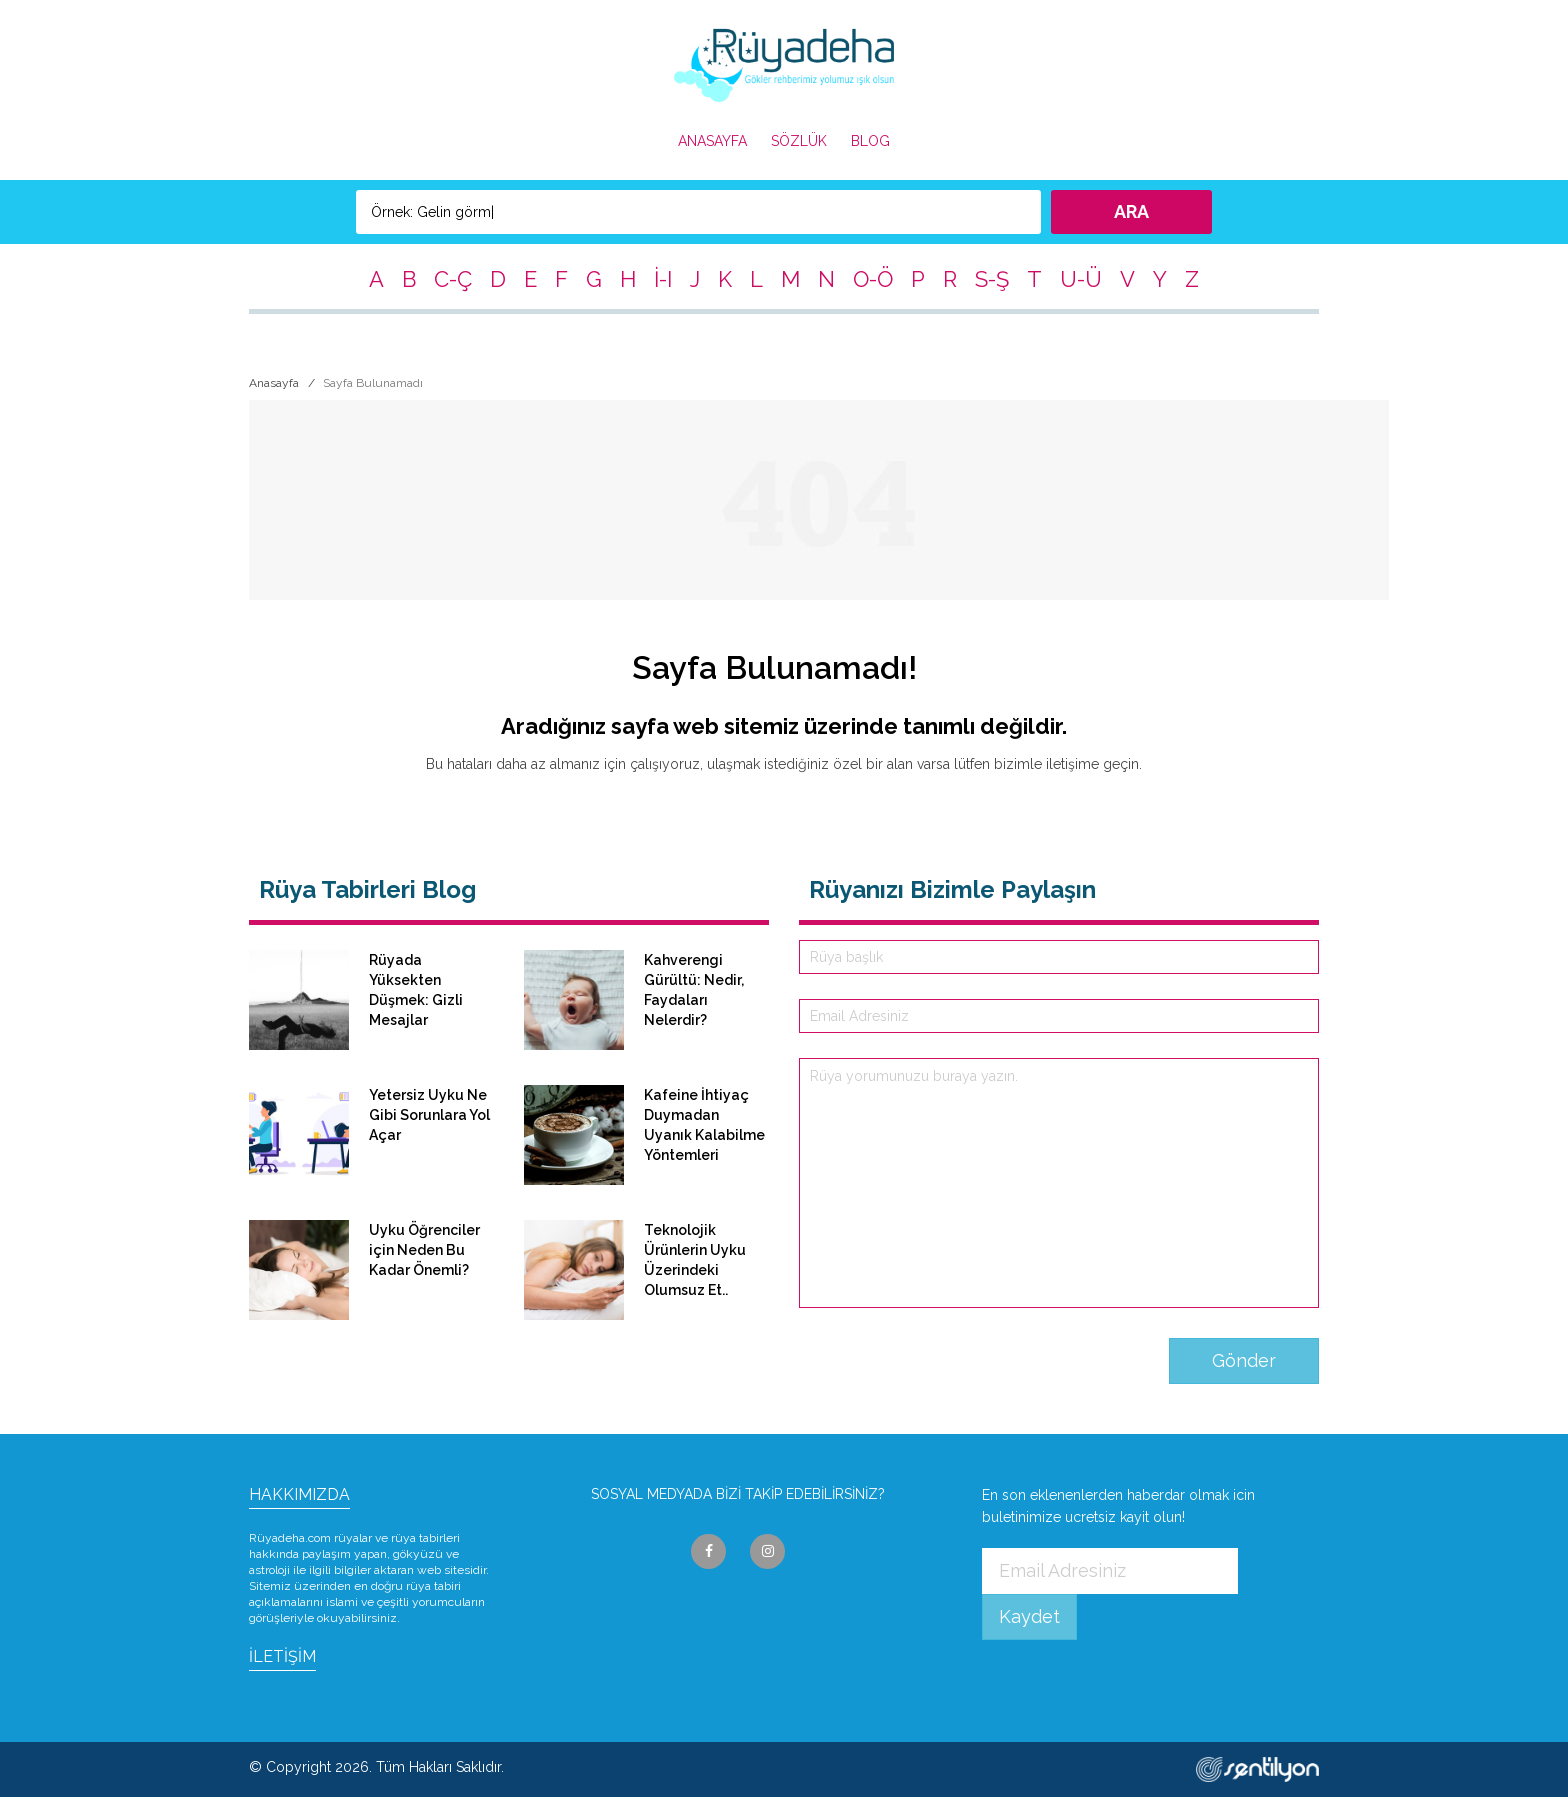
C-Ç (453, 279)
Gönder (1244, 1360)
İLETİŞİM (282, 1656)
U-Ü (1081, 279)
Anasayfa (274, 383)
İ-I (663, 279)
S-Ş (992, 279)
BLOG (870, 141)
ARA (1131, 211)
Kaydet (1029, 1616)
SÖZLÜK (799, 141)
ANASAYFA (712, 141)
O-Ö (873, 279)
